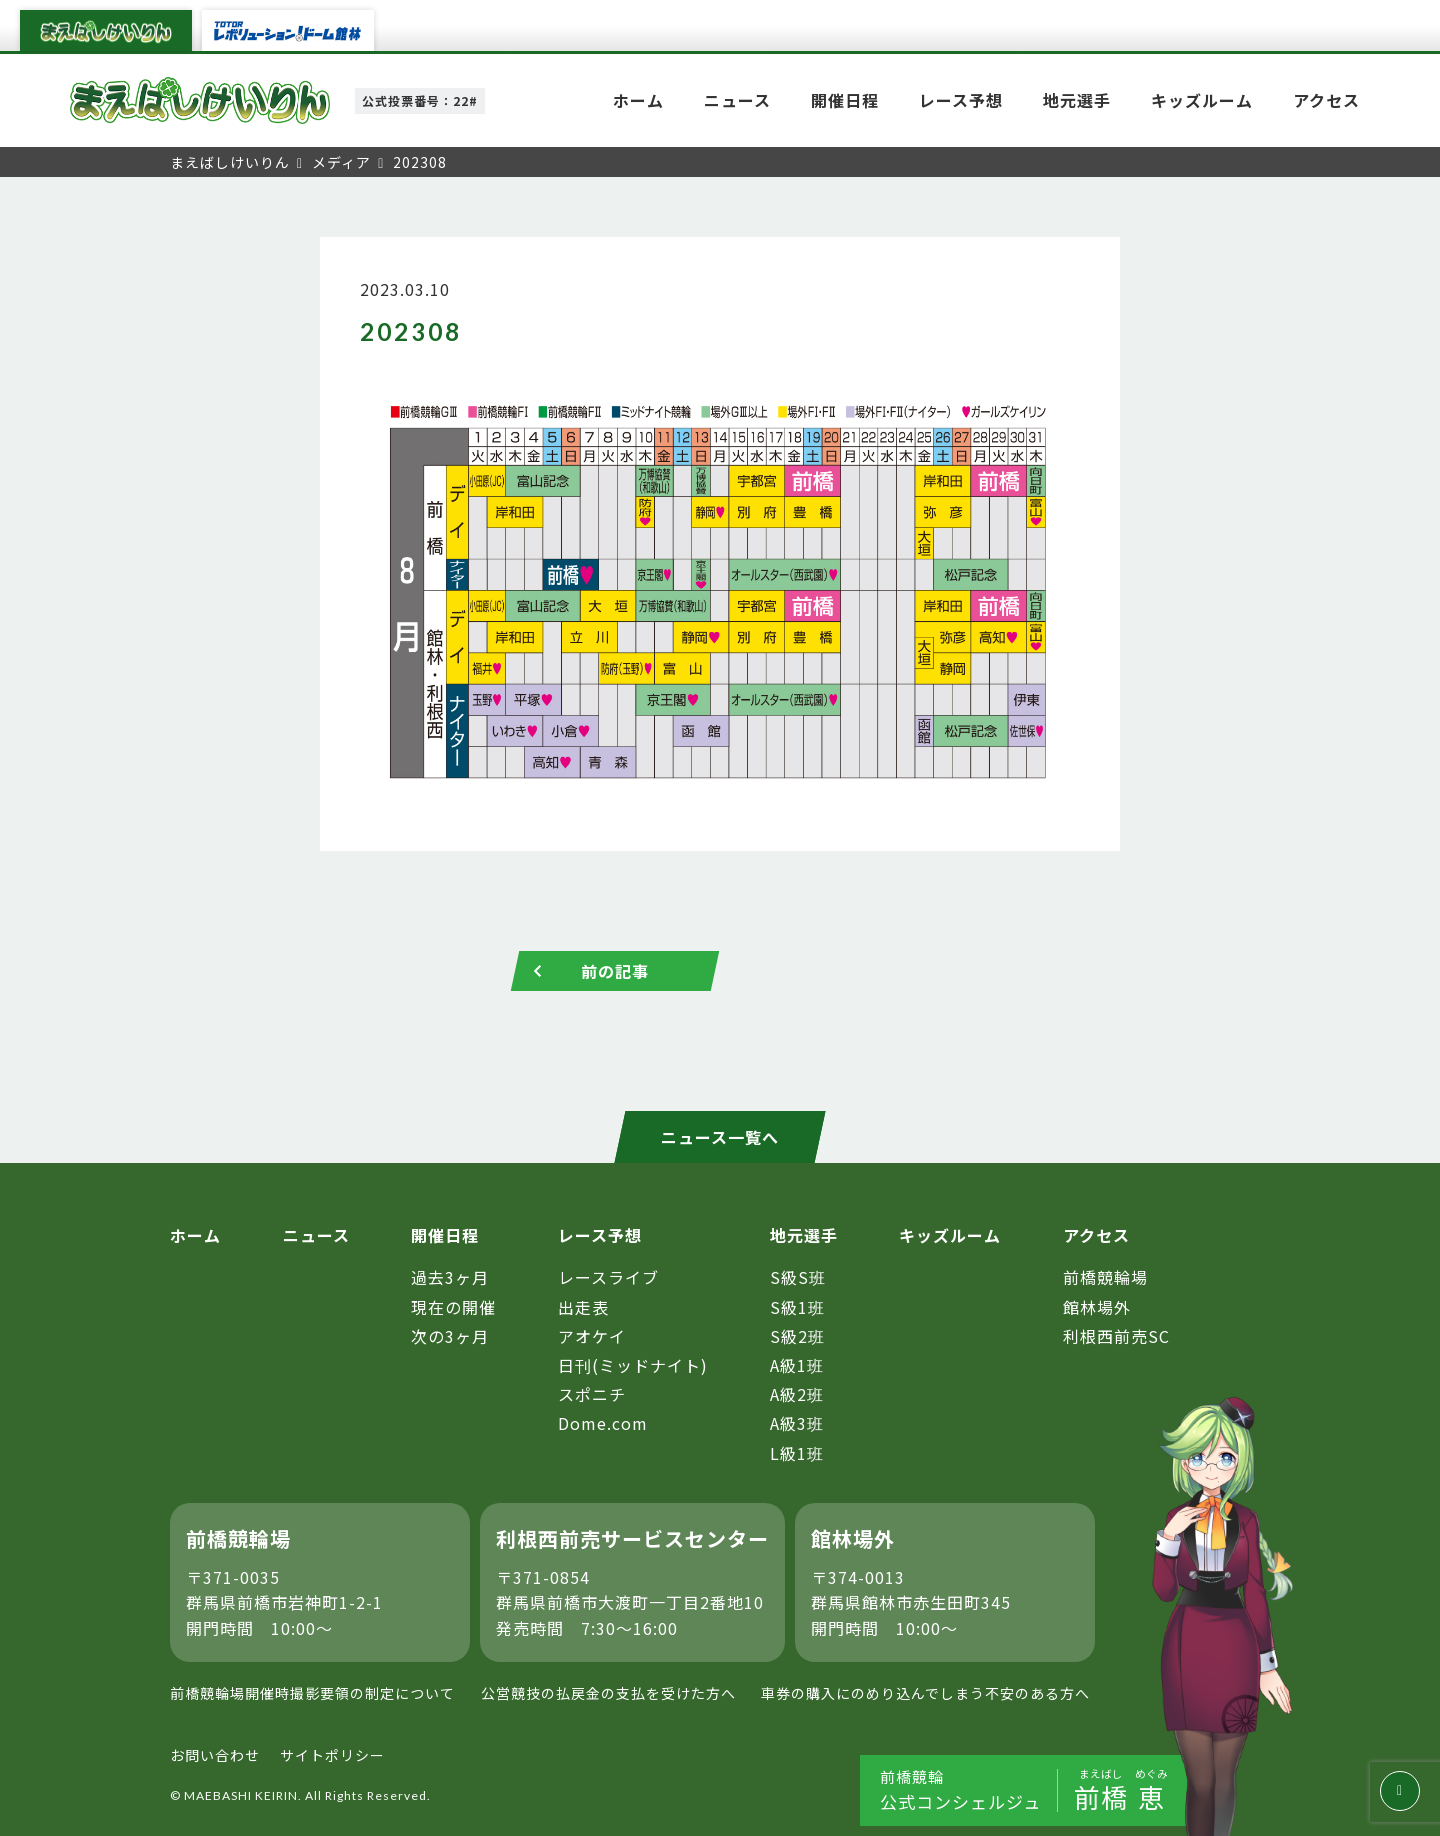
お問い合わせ (215, 1755)
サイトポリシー (332, 1755)
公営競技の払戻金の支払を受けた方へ (608, 1693)
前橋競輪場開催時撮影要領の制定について (312, 1693)
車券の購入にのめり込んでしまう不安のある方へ (925, 1693)
